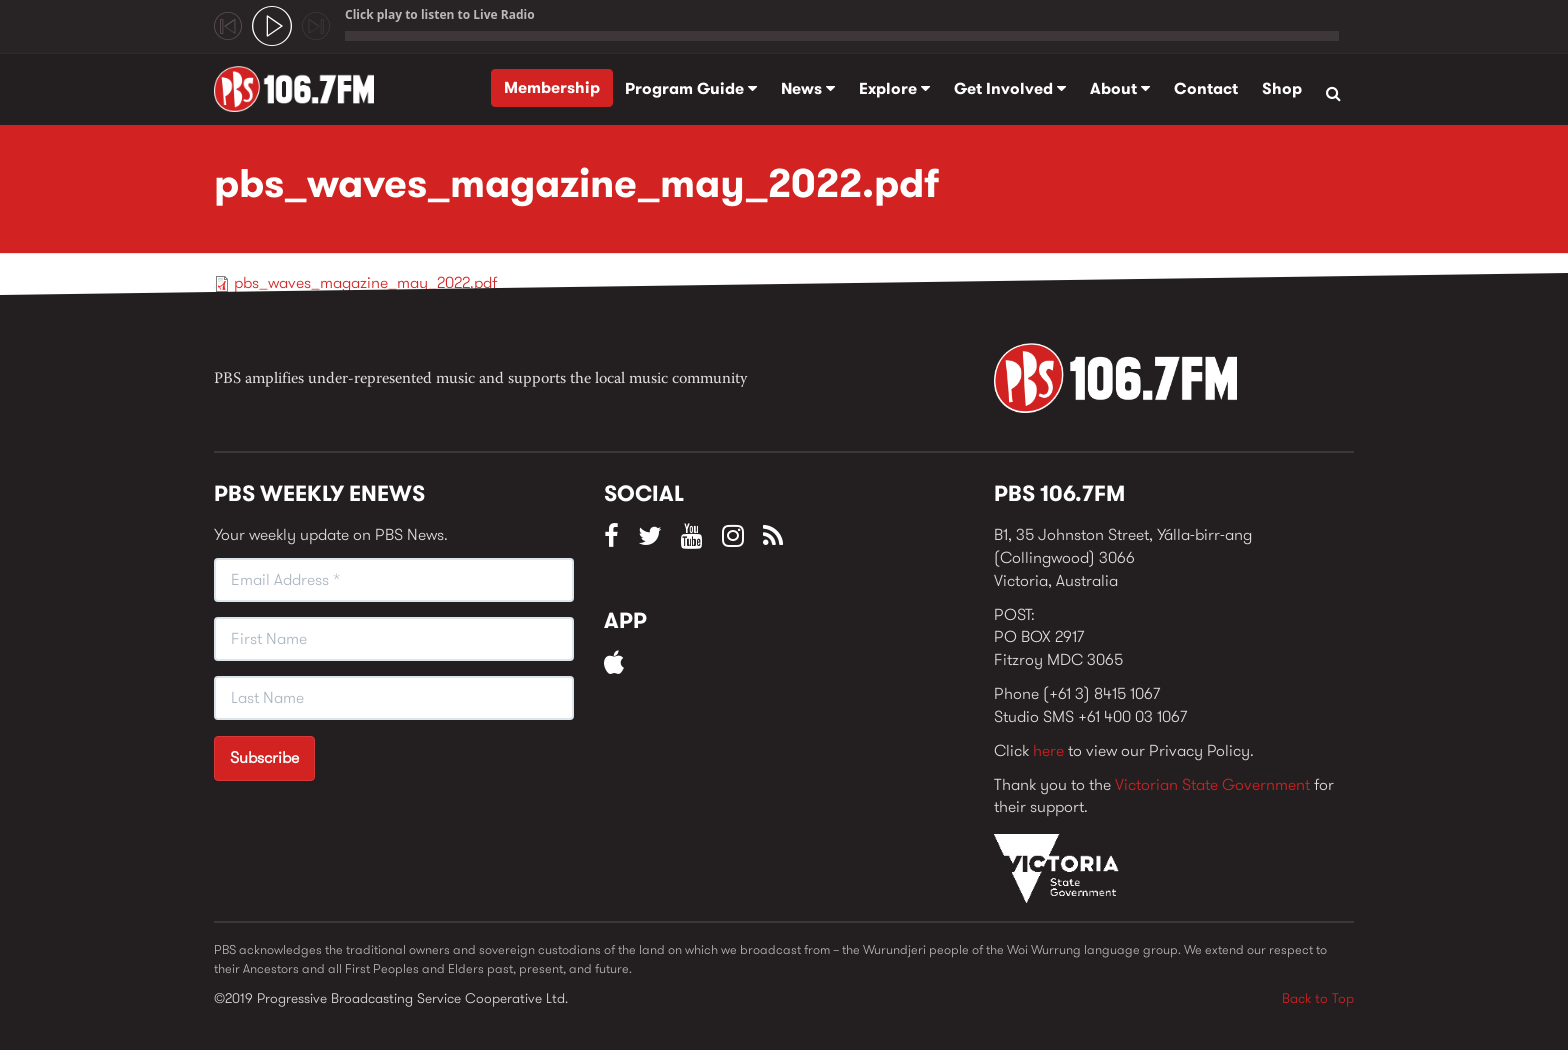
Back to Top (1318, 998)
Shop (1282, 88)
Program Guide (691, 88)
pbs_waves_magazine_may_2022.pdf (365, 282)
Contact (1206, 88)
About (1120, 88)
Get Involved (1010, 88)
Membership (552, 87)
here (1048, 750)
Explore (894, 88)
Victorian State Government (1212, 784)
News (808, 88)
